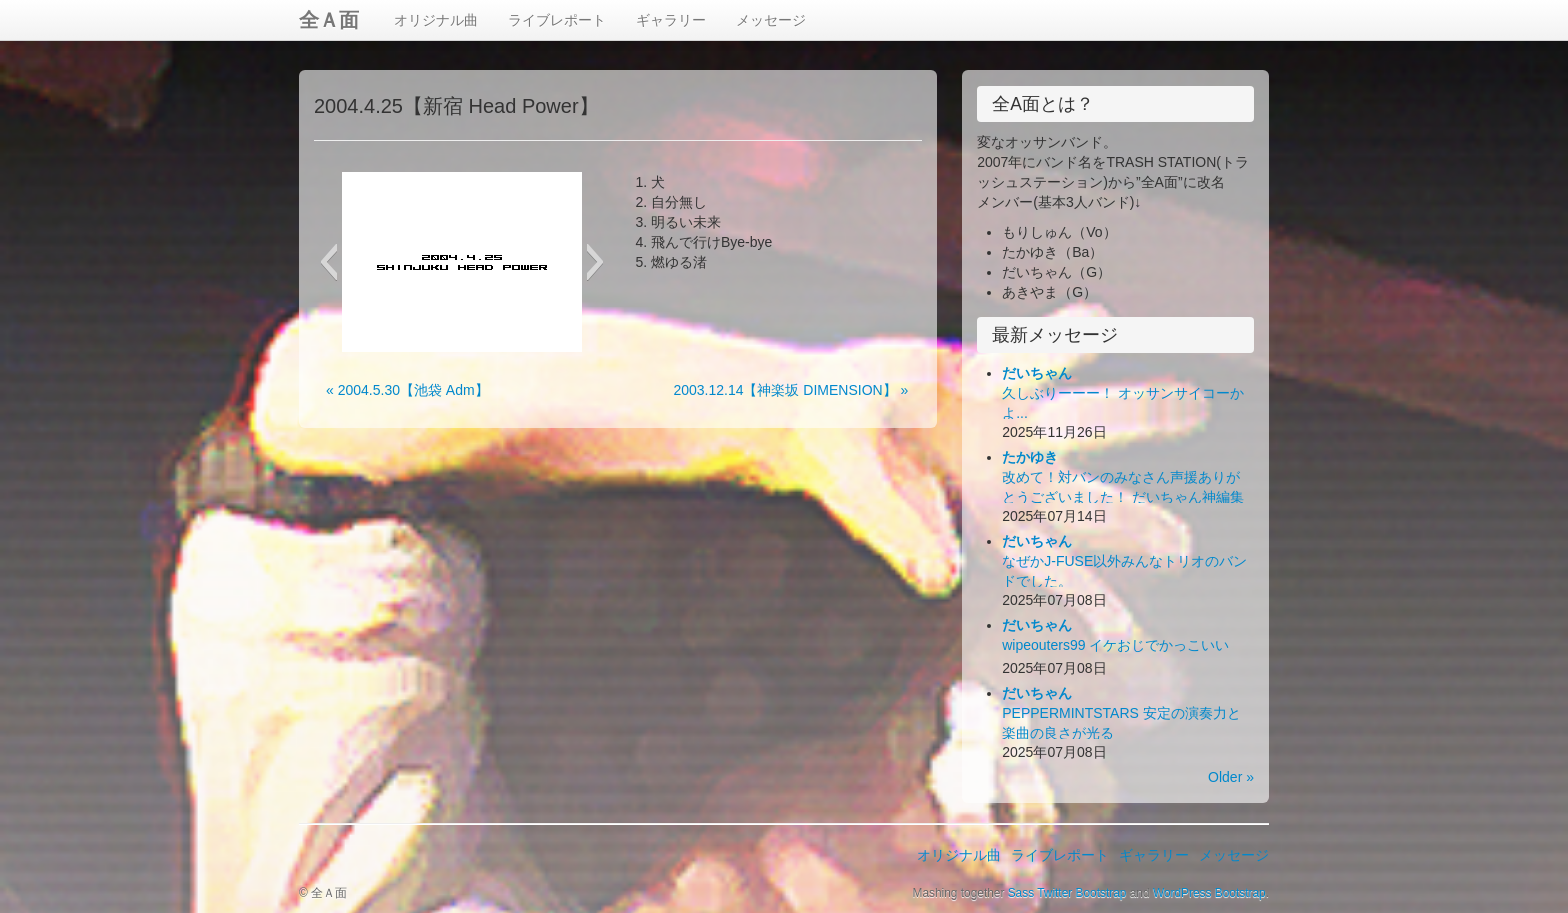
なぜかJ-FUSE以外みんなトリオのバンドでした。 (1124, 561)
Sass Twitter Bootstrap (1067, 893)
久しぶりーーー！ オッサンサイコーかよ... (1123, 393)
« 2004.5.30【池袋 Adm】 (407, 390)
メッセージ (771, 20)
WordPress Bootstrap (1209, 893)
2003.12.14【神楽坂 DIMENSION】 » (790, 390)
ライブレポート (557, 20)
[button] (328, 262)
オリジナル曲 (436, 20)
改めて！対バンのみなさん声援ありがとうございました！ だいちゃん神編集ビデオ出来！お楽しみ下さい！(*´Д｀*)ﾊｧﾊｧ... (1127, 497)
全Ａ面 (329, 20)
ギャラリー (671, 20)
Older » (1231, 777)
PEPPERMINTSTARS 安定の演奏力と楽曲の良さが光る (1121, 713)
